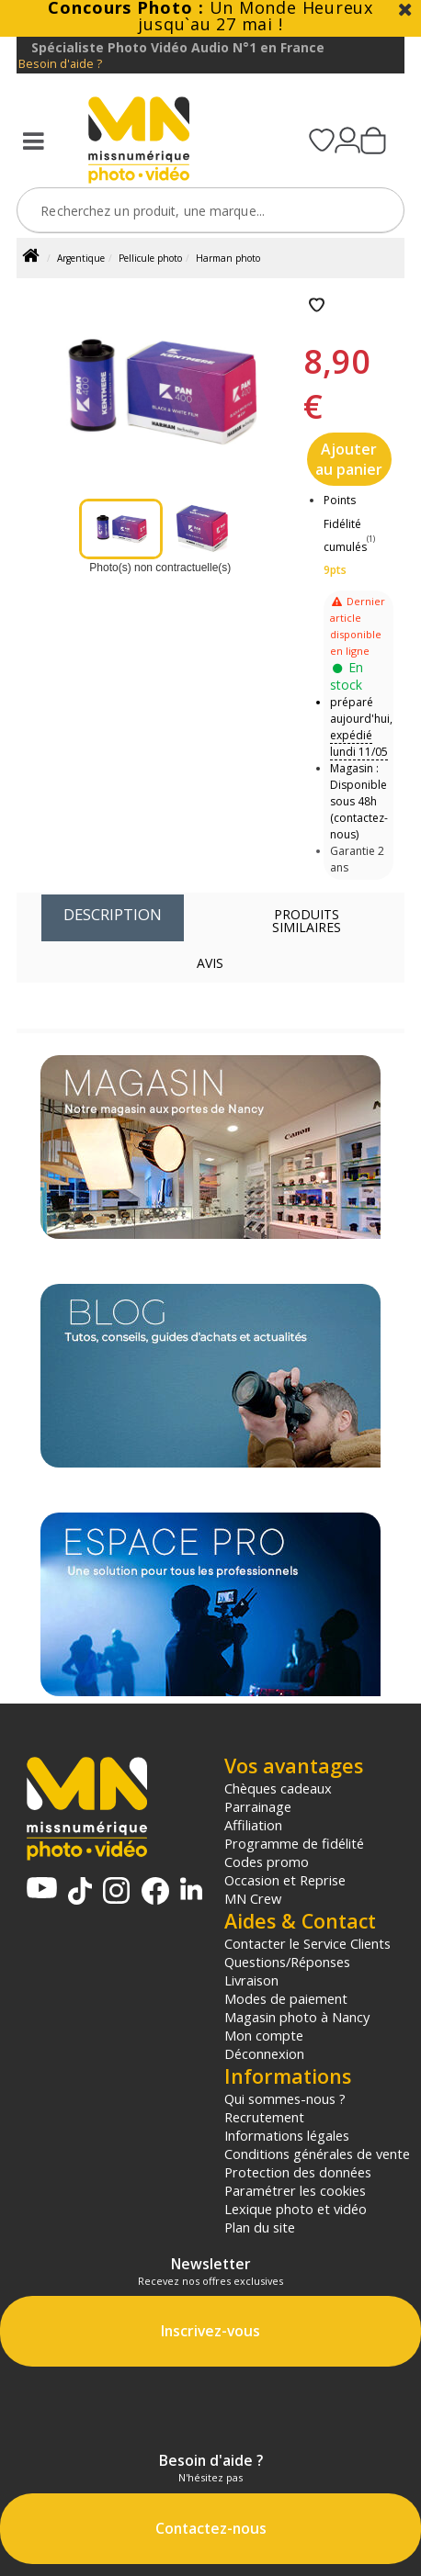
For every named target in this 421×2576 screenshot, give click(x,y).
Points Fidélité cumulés (345, 523)
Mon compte (263, 2035)
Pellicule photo (150, 258)
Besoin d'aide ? (60, 64)
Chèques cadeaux (278, 1788)
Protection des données (297, 2172)
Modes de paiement (285, 1998)
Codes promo (266, 1861)
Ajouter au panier (348, 459)
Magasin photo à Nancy (297, 2017)
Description (112, 914)
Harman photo (228, 258)
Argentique (81, 258)
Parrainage (257, 1806)
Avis (210, 963)
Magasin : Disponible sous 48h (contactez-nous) (359, 801)
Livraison (251, 1980)
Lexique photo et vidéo (295, 2208)
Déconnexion (264, 2053)
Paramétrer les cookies (295, 2190)
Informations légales (286, 2135)
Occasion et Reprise (285, 1880)
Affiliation (253, 1825)
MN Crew (252, 1898)
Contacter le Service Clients (307, 1943)
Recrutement (264, 2117)
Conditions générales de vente (317, 2153)
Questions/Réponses (287, 1961)
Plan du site (259, 2227)
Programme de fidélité (294, 1843)
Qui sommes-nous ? (285, 2098)
